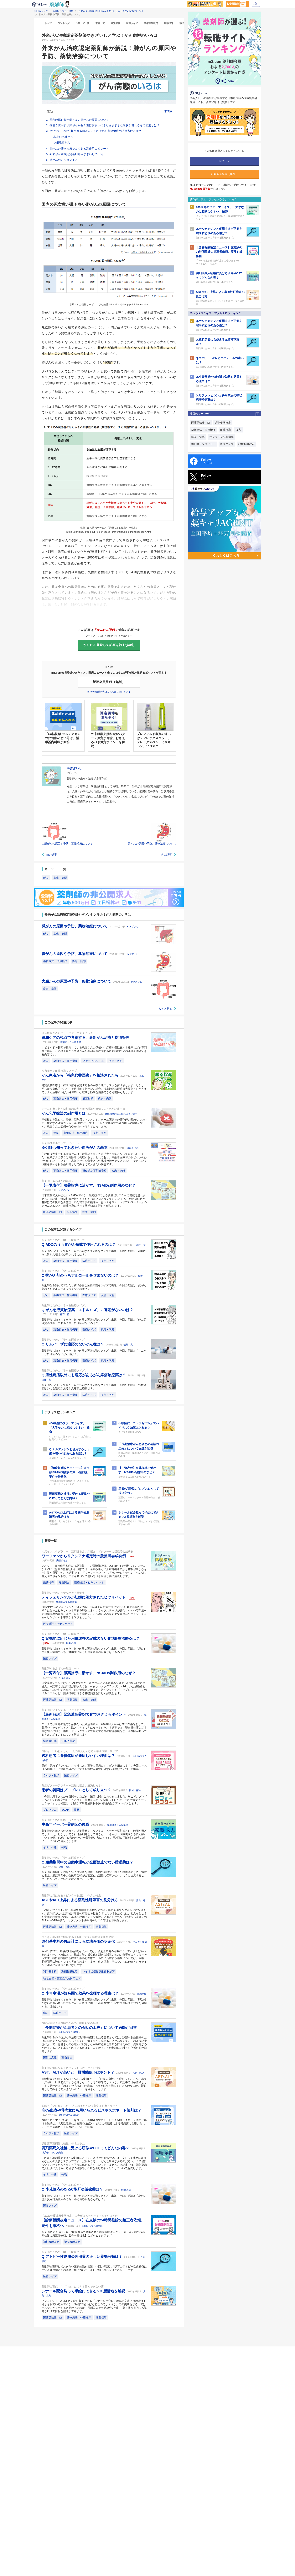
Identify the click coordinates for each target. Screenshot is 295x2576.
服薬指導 (168, 23)
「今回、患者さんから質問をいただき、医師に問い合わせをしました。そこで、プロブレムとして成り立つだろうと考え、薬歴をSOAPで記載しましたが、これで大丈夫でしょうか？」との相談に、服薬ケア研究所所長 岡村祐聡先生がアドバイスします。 (94, 1800)
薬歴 (181, 23)
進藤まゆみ (132, 1148)
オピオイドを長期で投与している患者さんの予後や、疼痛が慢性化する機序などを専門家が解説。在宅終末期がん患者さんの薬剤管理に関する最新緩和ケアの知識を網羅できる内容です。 (94, 1051)
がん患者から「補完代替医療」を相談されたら (80, 1075)
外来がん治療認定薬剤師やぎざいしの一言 (76, 154)
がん (46, 877)
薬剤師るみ (62, 1560)
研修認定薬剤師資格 (94, 1170)
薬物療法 (66, 2057)
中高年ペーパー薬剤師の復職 (66, 1824)
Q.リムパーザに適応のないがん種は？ (73, 1344)
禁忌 (56, 1132)
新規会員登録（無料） (109, 682)
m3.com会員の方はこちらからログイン (109, 691)
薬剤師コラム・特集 (63, 11)
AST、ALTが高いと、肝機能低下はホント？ (78, 2072)
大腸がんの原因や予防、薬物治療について (77, 981)
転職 (64, 1847)
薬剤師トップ (41, 11)
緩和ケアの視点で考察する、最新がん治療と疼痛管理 (85, 1038)
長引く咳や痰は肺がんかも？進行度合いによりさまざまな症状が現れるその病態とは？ (104, 125)
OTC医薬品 (68, 1740)
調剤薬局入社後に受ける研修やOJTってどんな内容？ (86, 2148)
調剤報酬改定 (69, 1971)
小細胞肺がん (61, 142)
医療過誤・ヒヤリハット (89, 1582)
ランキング (63, 23)
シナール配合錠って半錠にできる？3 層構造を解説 (84, 2291)
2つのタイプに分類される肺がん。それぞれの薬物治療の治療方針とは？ (95, 130)
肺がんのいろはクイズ (63, 159)
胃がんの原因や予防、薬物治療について (75, 954)
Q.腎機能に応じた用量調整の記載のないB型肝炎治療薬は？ (91, 1638)
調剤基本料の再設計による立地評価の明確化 (79, 1941)
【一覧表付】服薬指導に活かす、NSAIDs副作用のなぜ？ (89, 1185)
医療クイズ (132, 23)
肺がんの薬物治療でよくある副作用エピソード (79, 148)
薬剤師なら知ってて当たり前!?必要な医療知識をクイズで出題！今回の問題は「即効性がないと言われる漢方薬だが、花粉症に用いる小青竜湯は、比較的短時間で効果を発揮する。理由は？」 (94, 2003)
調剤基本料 (50, 1971)
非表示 (168, 111)
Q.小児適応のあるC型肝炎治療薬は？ (73, 2189)
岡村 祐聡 (135, 1790)
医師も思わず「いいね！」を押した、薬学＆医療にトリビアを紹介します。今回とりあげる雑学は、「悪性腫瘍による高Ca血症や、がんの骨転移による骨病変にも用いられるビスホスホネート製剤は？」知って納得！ (94, 2123)
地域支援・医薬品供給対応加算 (62, 1978)
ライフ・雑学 (51, 1775)
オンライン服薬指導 (221, 436)
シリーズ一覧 (82, 23)
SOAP (65, 1809)
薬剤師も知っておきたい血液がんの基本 (75, 1148)
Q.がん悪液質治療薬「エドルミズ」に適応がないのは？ (87, 1310)
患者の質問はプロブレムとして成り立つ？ (77, 1790)
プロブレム (50, 1809)
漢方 (46, 2012)
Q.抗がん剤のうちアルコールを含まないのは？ (81, 1275)
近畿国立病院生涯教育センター (121, 1113)
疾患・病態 (60, 877)
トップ (48, 23)
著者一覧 (100, 23)
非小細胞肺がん (63, 136)
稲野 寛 (141, 1245)
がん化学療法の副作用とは (64, 1113)
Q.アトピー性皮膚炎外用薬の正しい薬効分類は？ (82, 2257)
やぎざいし (132, 926)
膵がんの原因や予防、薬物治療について (75, 926)
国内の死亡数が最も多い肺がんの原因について (79, 119)
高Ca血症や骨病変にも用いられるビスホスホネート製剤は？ (91, 2110)
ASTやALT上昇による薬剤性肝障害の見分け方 (80, 1900)
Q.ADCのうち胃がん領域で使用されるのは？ (79, 1245)
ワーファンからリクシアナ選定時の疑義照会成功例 (84, 1556)
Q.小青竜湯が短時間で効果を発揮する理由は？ (81, 1993)
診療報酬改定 (151, 23)
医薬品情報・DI (52, 1212)
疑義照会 (64, 1582)
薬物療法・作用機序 (55, 961)
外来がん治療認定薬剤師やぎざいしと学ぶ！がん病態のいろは (110, 11)
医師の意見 (50, 2057)
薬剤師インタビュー (203, 444)
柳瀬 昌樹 (71, 1643)
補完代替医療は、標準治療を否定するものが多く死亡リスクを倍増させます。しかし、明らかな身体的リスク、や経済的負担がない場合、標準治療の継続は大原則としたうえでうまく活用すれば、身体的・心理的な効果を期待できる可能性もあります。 (94, 1089)
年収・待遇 (50, 1847)
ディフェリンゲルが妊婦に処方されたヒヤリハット (84, 1597)
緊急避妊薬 (50, 1740)
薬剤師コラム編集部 (70, 1042)
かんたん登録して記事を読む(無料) (109, 645)
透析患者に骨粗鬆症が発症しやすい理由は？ (79, 1756)
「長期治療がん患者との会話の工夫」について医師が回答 (89, 2028)
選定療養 (115, 23)
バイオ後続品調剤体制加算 (98, 1971)
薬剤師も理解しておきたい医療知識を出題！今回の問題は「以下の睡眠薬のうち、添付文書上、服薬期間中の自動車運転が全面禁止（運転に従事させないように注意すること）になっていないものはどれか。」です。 (94, 1875)
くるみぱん (64, 1190)
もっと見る (167, 1008)
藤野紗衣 (141, 1993)
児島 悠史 (64, 1866)
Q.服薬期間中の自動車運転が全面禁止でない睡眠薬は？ (87, 1862)
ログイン (256, 4)
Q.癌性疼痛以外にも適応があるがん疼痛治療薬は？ (84, 1375)
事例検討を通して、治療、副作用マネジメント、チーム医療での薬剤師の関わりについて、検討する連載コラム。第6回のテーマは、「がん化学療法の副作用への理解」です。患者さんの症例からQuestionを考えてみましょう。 (94, 1123)
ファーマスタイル (93, 1060)
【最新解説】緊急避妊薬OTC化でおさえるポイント (84, 1714)
